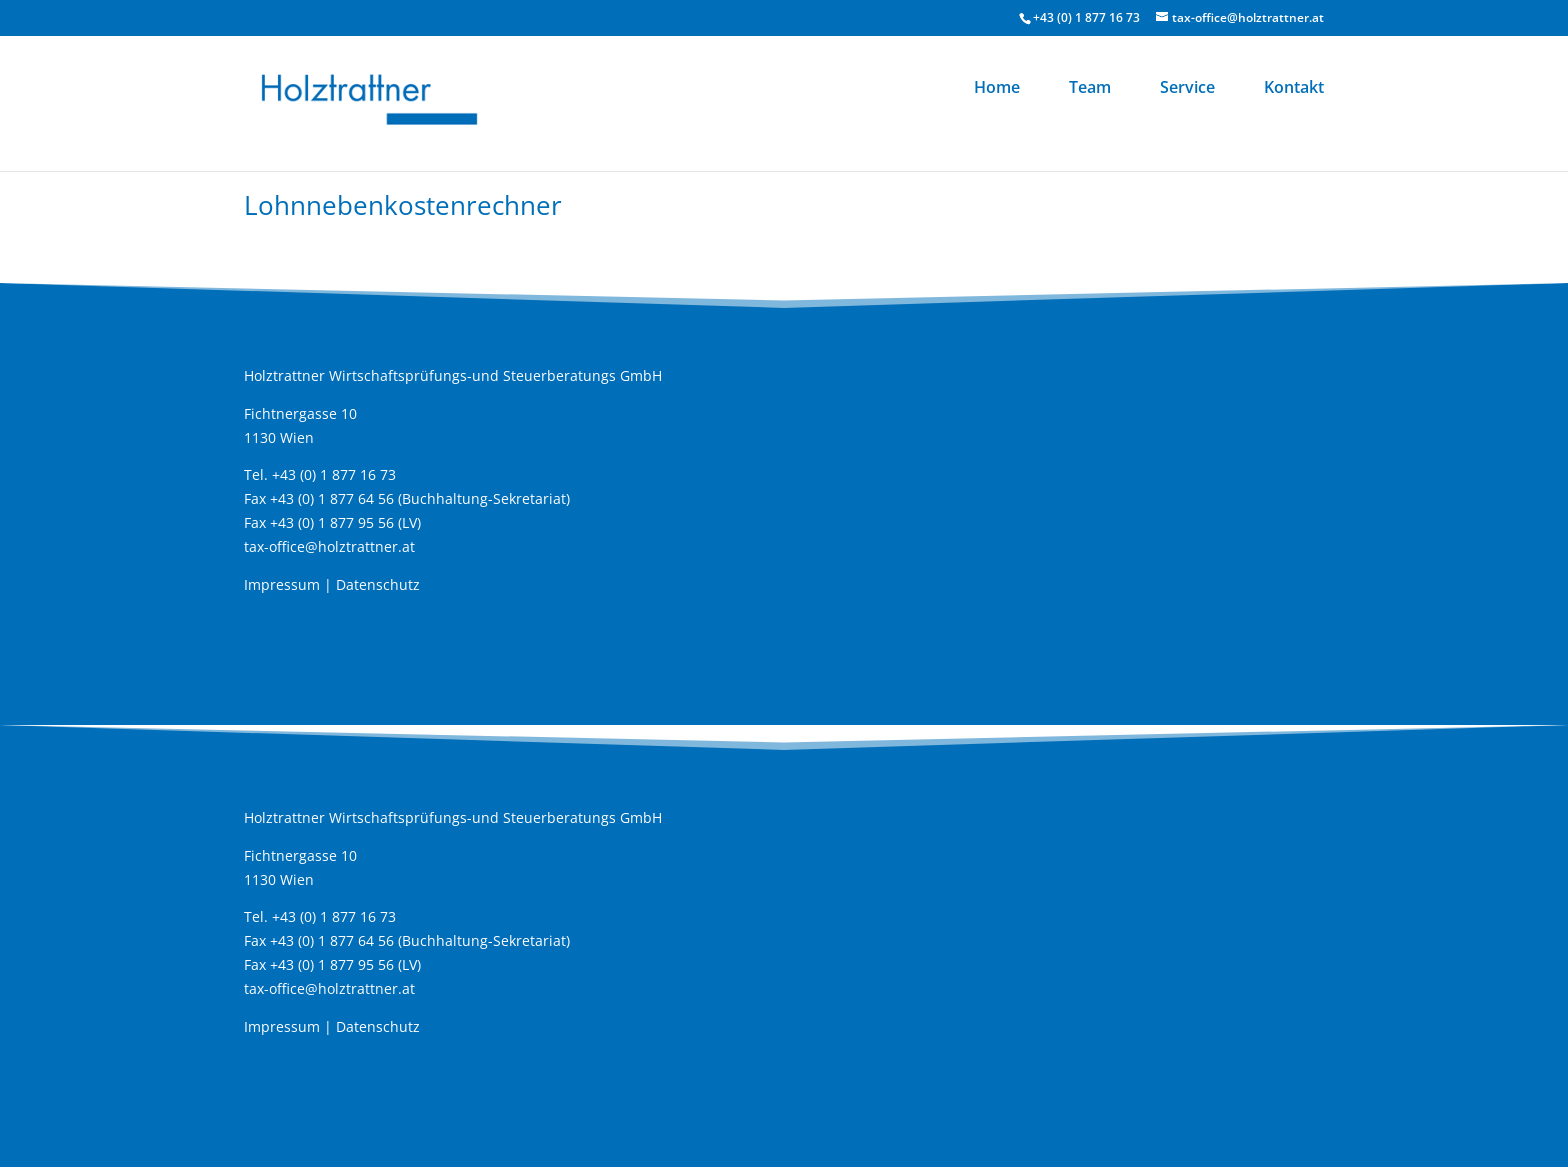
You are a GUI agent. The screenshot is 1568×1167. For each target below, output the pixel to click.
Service (1187, 89)
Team (1090, 89)
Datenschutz (378, 584)
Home (997, 89)
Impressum (282, 584)
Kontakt (1294, 89)
